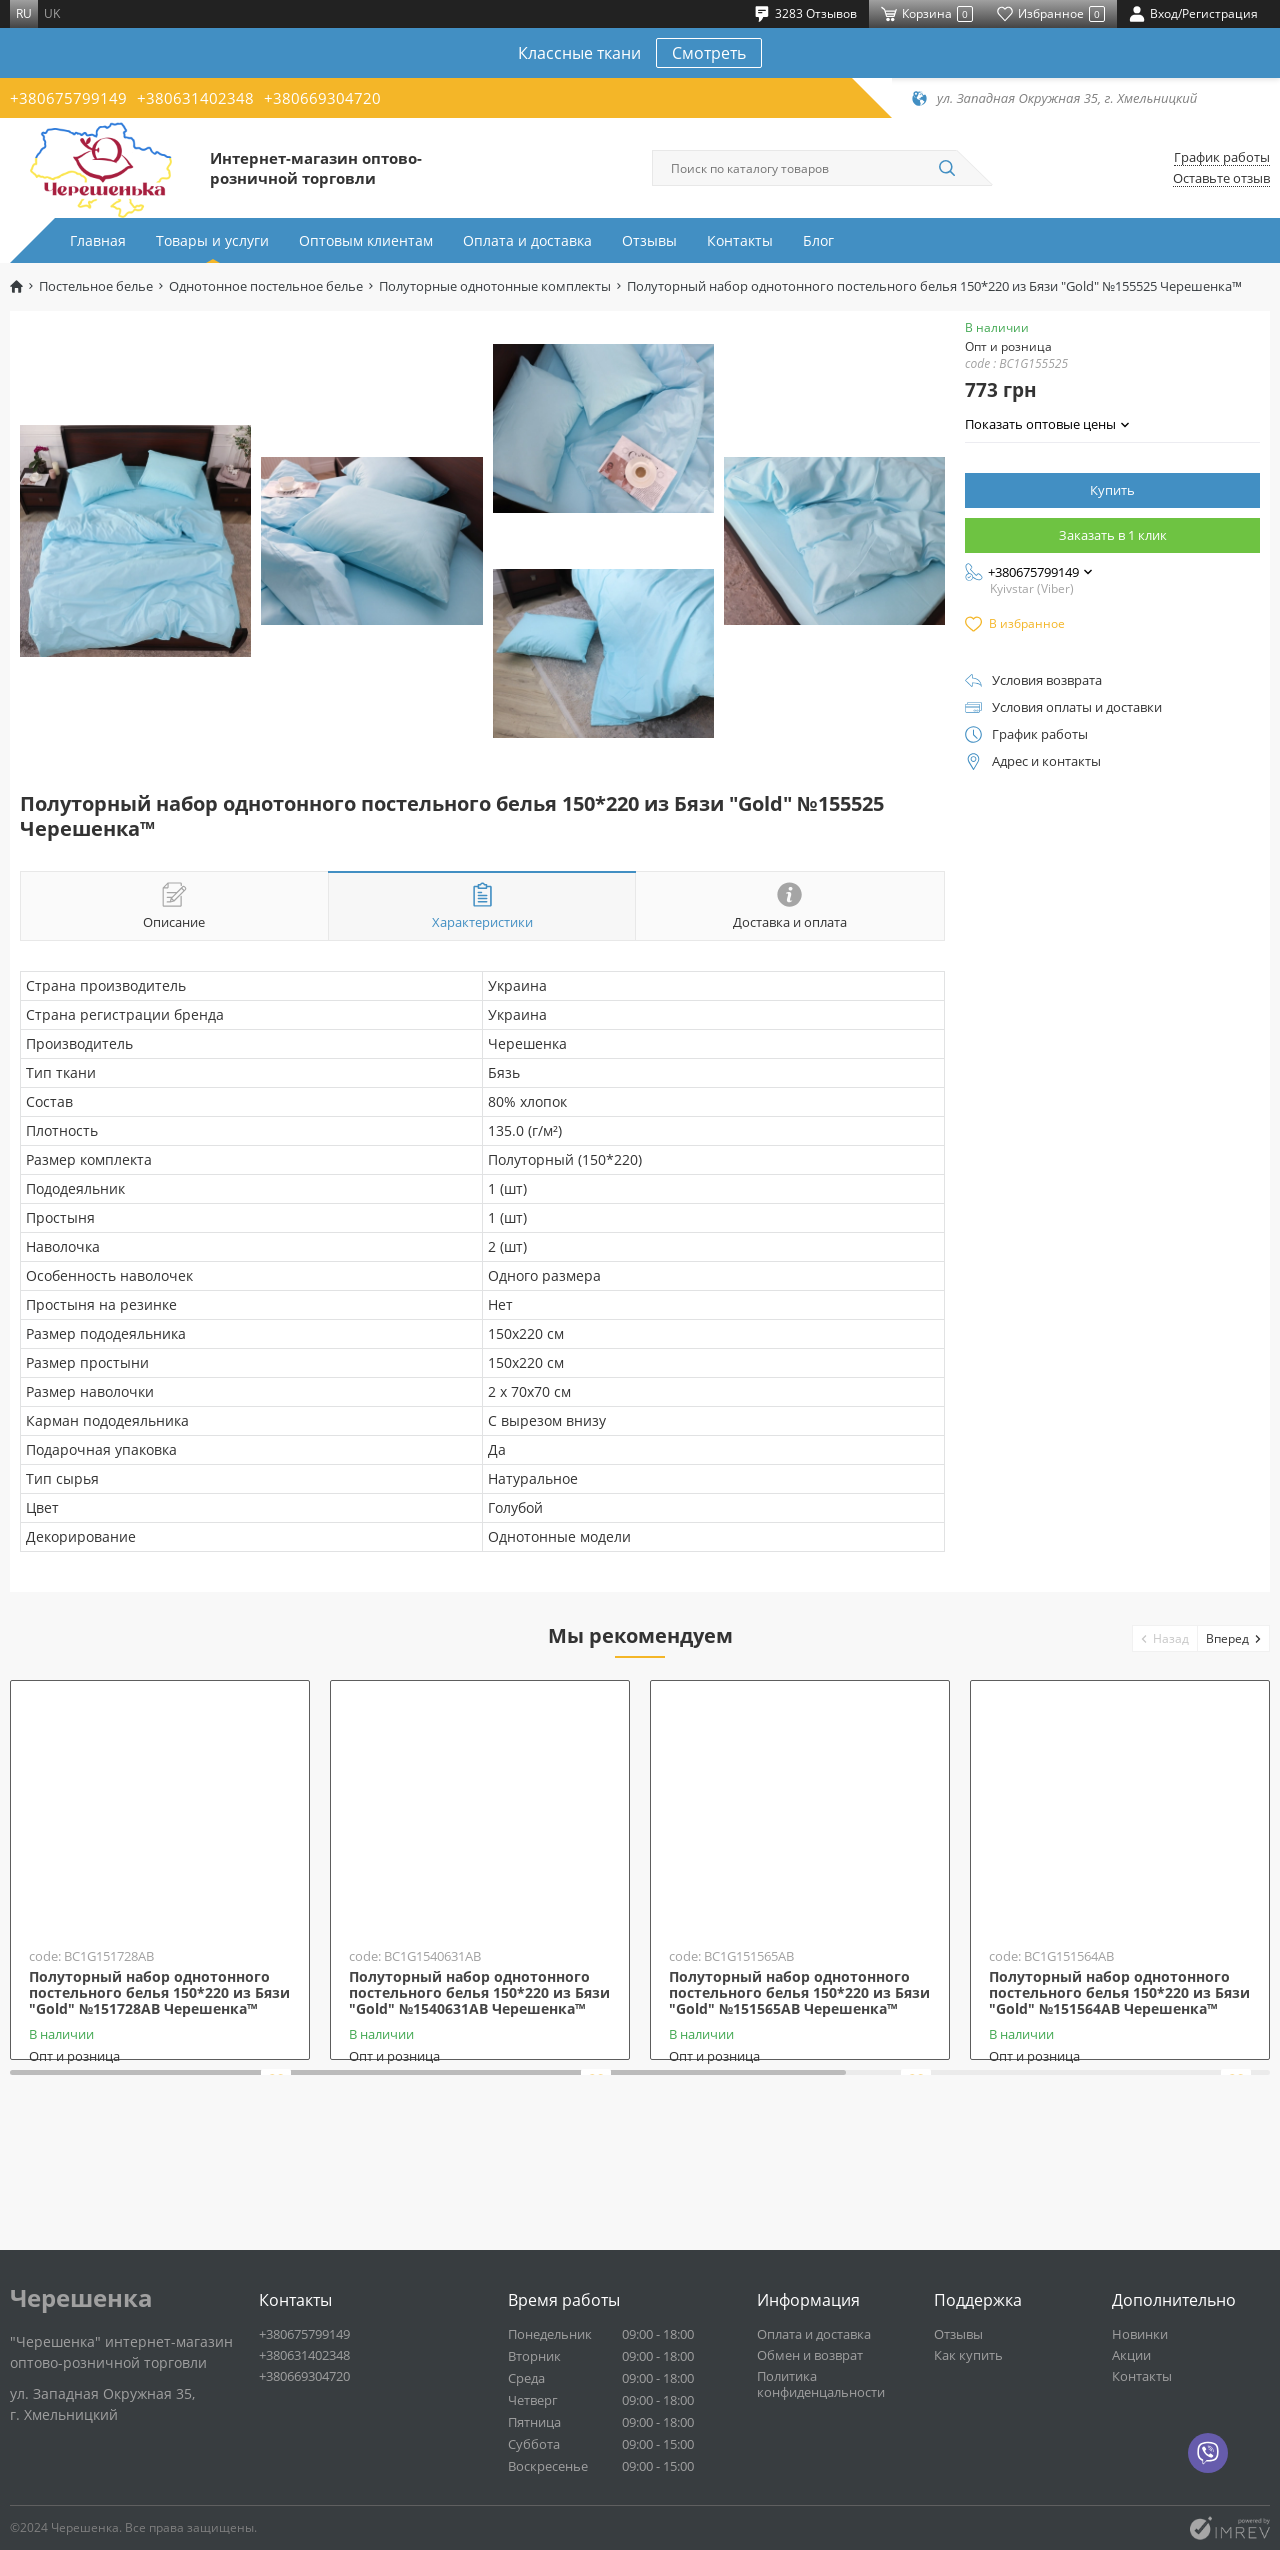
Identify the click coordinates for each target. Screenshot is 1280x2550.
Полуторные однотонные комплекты (495, 286)
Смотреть (709, 53)
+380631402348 (195, 98)
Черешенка (81, 2298)
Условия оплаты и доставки (1077, 707)
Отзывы (649, 240)
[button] (1165, 1638)
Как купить (968, 2355)
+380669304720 (322, 98)
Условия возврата (1047, 680)
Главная (98, 240)
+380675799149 (68, 98)
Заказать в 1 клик (1113, 535)
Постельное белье (96, 286)
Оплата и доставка (527, 240)
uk (52, 13)
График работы (1222, 157)
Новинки (1140, 2334)
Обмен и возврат (810, 2355)
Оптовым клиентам (366, 240)
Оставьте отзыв (1221, 178)
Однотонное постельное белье (266, 286)
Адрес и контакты (1046, 761)
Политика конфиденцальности (821, 2384)
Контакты (740, 240)
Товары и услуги (212, 240)
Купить (1112, 490)
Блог (818, 240)
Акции (1131, 2355)
